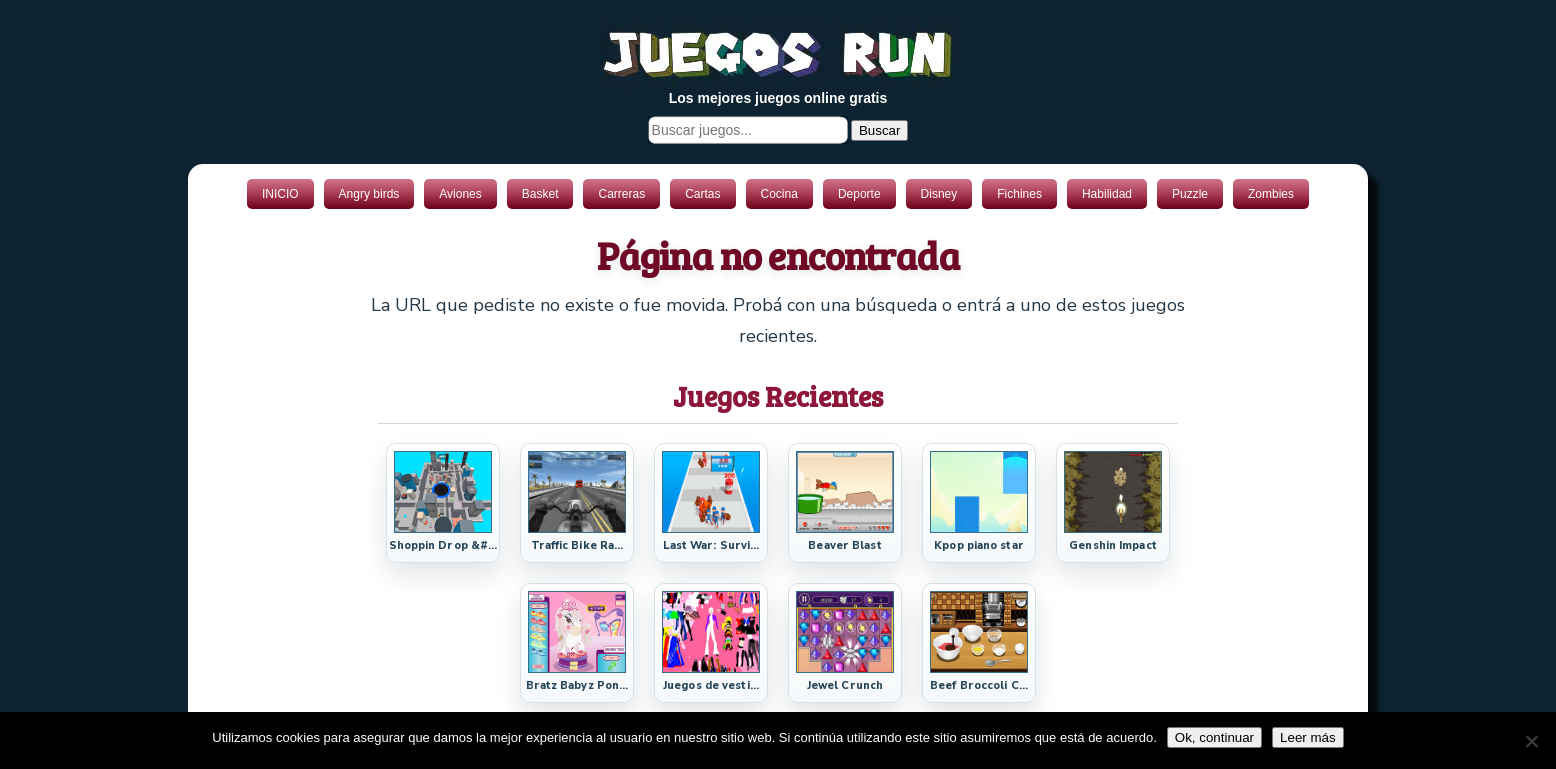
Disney (939, 194)
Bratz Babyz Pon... (577, 685)
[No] (1531, 741)
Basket (540, 194)
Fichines (1019, 194)
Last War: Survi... (711, 545)
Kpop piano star (979, 545)
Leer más (1308, 737)
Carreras (621, 194)
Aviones (460, 194)
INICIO (280, 194)
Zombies (1271, 194)
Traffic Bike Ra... (577, 545)
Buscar (879, 130)
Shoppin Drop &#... (443, 545)
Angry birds (369, 194)
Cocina (779, 194)
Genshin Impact (1113, 545)
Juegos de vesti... (711, 685)
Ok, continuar (1214, 737)
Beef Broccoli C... (979, 685)
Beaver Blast (844, 545)
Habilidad (1107, 194)
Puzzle (1190, 194)
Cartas (702, 194)
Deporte (859, 194)
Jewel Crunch (845, 685)
